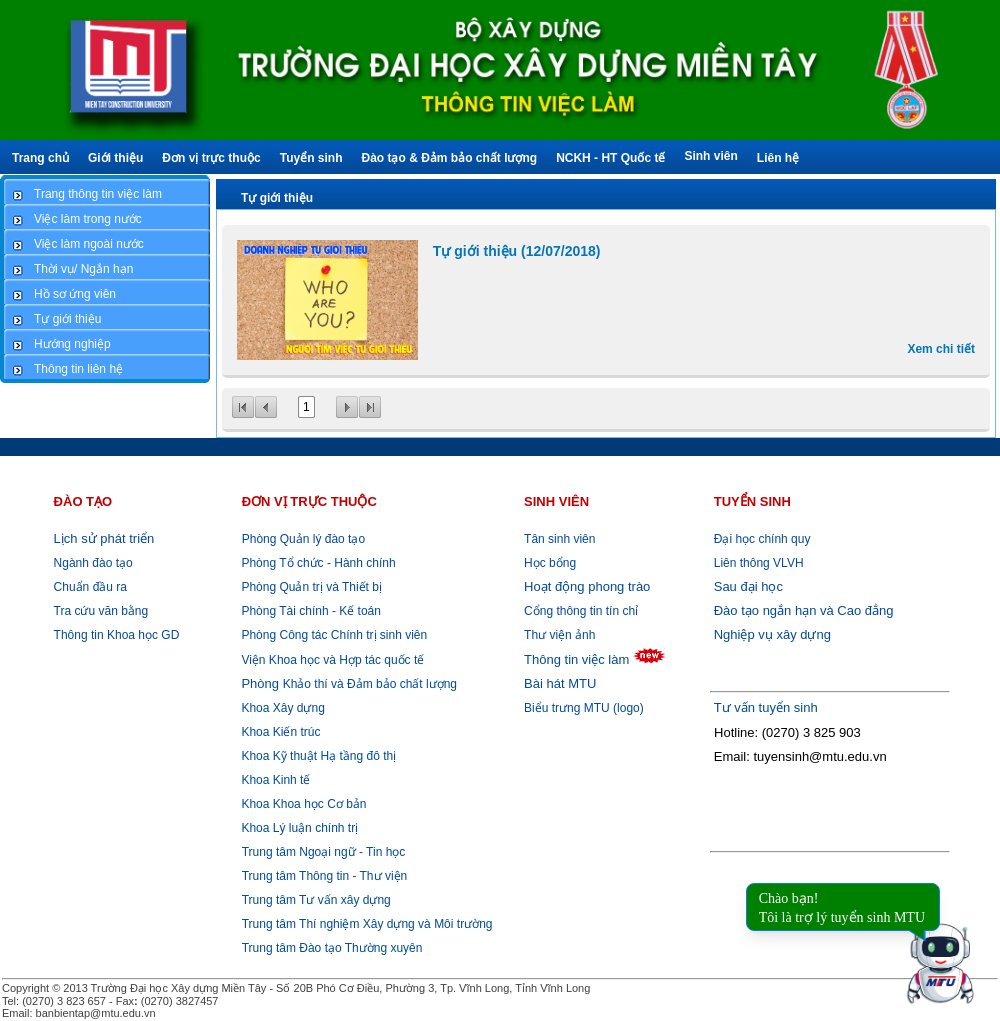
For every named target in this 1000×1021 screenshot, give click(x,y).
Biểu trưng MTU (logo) (584, 708)
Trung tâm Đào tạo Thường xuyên (332, 948)
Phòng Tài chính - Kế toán (309, 611)
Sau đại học (748, 586)
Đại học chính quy (762, 539)
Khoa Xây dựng (281, 708)
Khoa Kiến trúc (279, 732)
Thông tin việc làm (576, 659)
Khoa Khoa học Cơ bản (302, 804)
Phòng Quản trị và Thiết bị (310, 587)
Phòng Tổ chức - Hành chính (317, 563)
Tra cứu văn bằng (101, 611)
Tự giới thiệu (277, 198)
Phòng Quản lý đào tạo (303, 539)
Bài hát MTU (560, 683)
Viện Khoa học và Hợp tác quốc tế (331, 660)
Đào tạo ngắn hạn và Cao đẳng (804, 610)
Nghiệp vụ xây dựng (772, 634)
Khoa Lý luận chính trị (298, 828)
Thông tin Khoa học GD (117, 635)
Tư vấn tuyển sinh (766, 707)
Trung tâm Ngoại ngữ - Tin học (324, 852)
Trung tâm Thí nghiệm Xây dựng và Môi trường (367, 924)
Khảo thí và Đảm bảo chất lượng (347, 684)
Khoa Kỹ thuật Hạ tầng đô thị (317, 756)
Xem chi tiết (941, 349)
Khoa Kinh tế (274, 780)
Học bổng (550, 563)
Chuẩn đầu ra (90, 587)
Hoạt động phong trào (587, 586)
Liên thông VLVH (759, 563)
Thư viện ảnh (559, 635)
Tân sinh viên (559, 539)
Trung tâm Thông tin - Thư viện (325, 876)
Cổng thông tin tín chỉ (581, 611)
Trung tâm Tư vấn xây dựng (316, 900)
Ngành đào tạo (93, 563)
